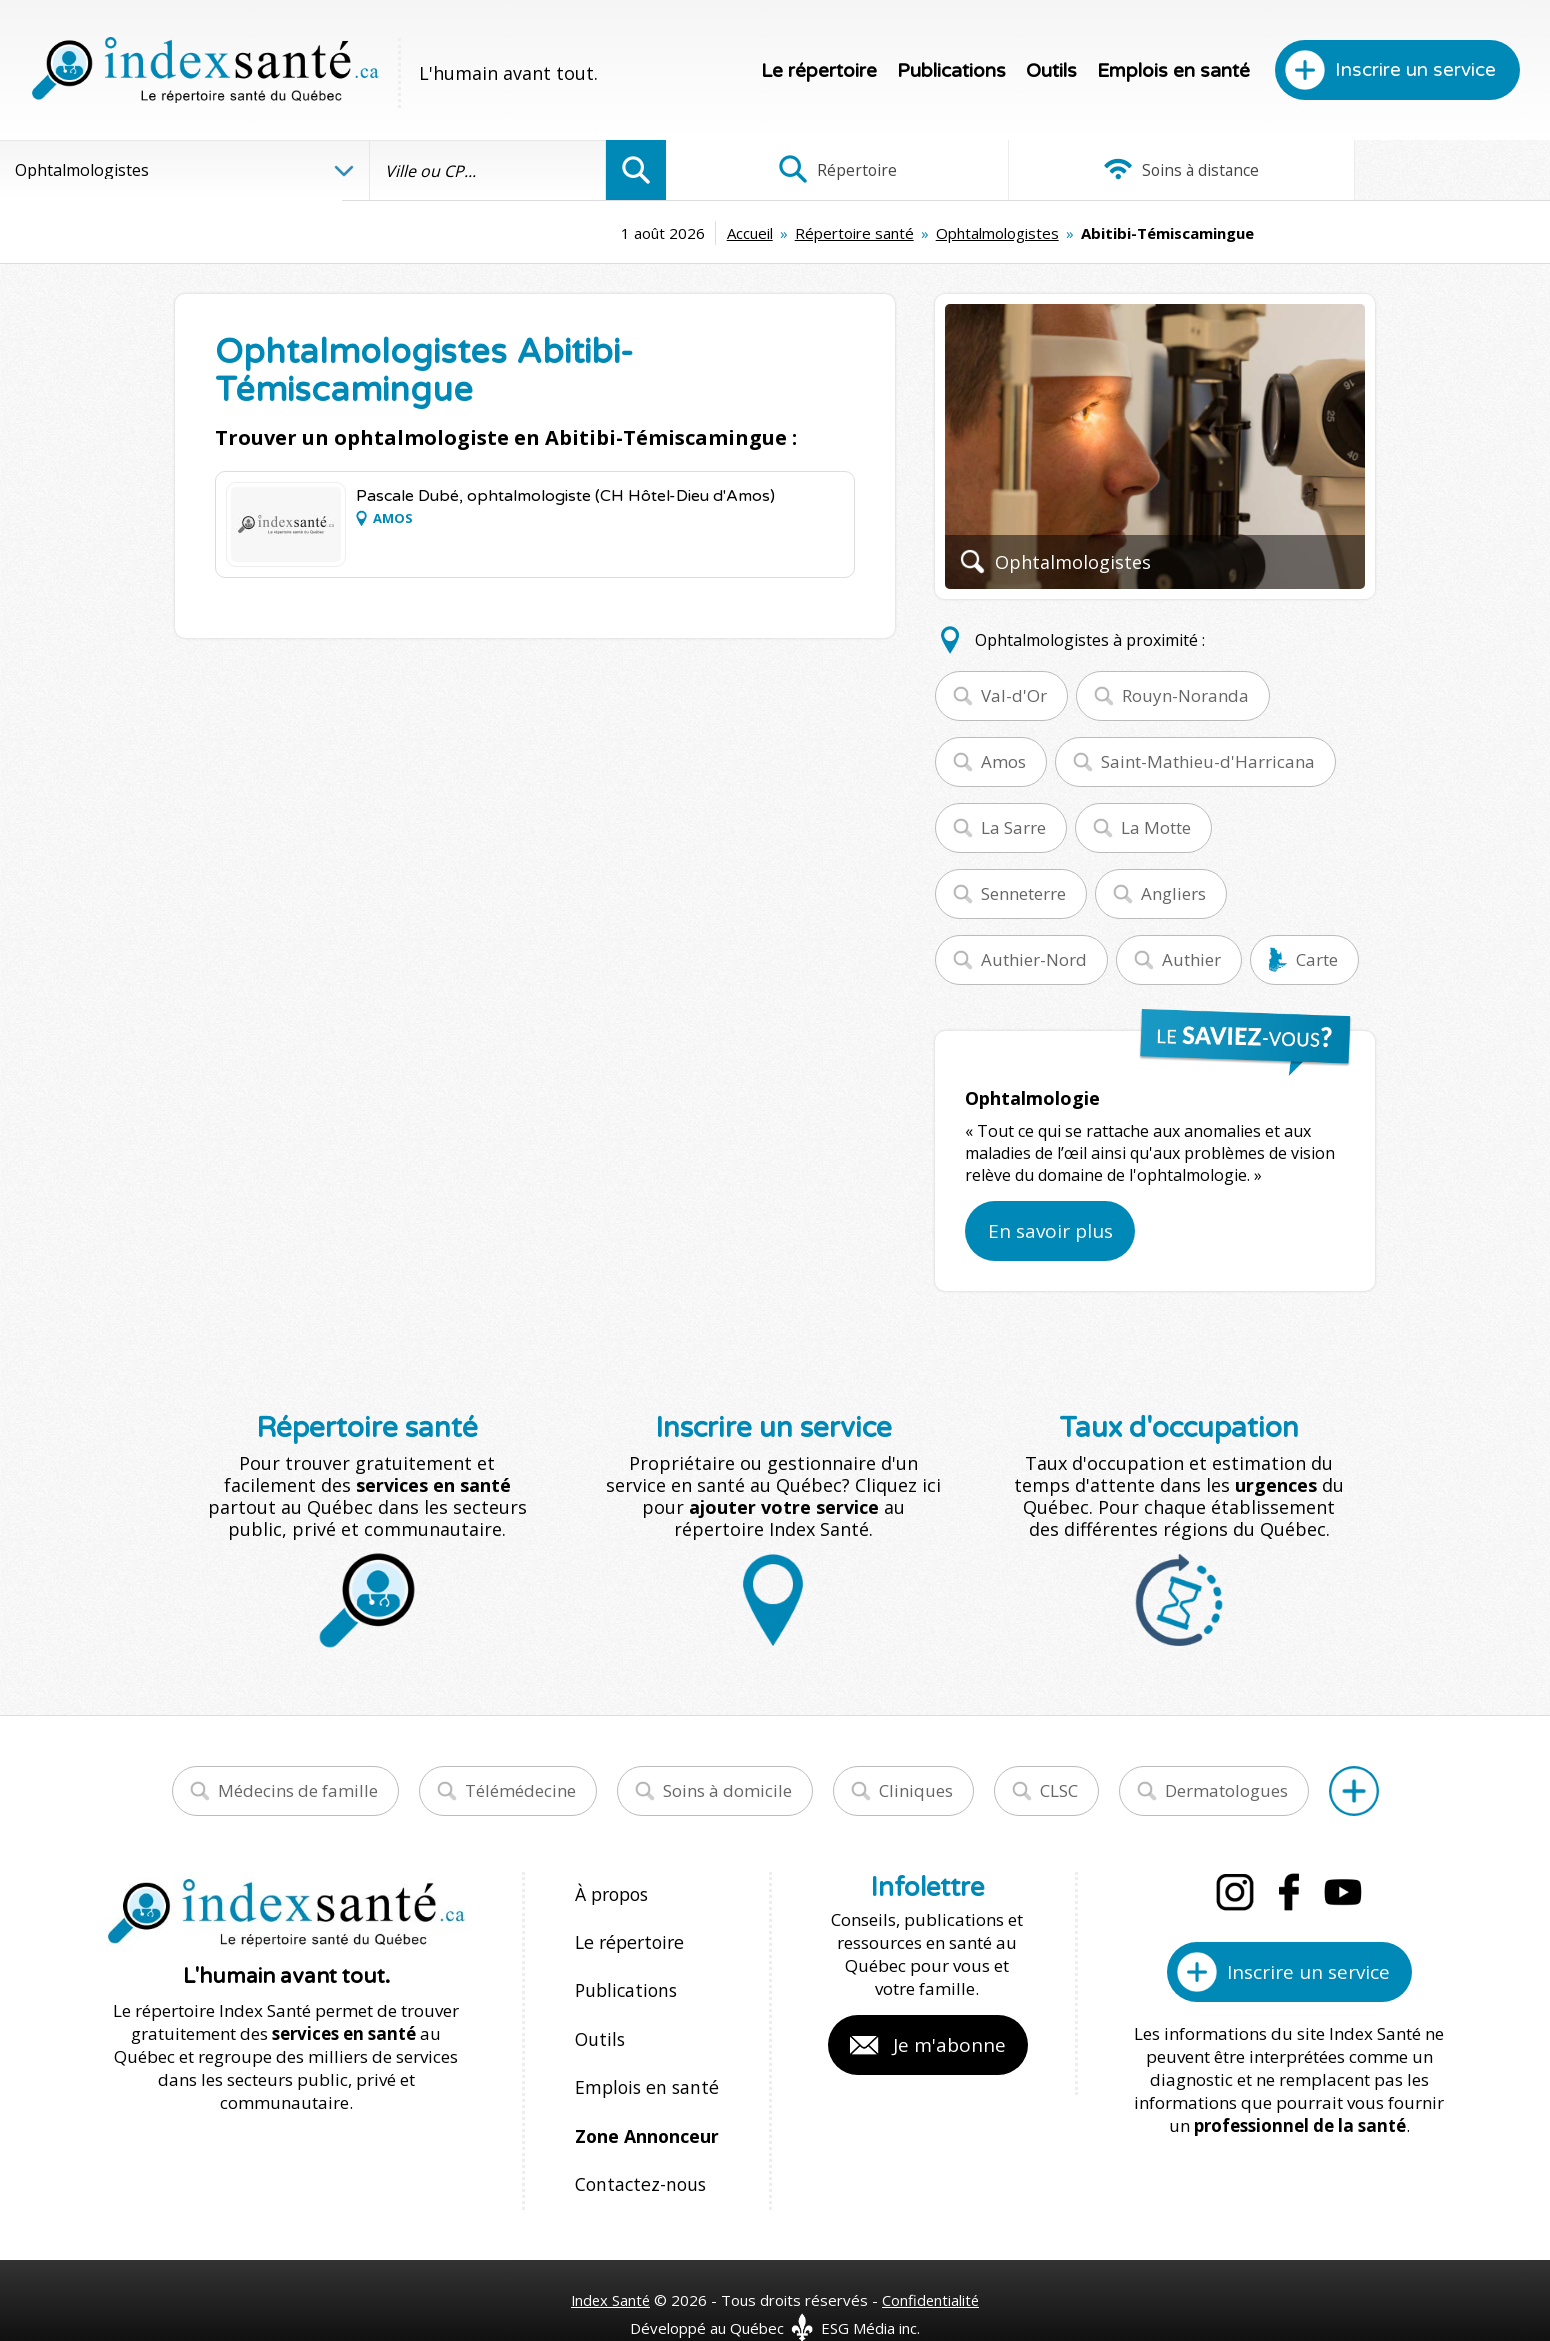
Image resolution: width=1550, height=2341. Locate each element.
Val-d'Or (1014, 695)
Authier (1191, 959)
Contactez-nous (636, 2151)
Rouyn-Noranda (1185, 695)
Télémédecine (520, 1790)
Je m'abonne (949, 2045)
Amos (1003, 761)
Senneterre (1023, 893)
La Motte (1156, 827)
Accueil (588, 233)
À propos (611, 1893)
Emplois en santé (1173, 71)
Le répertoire (819, 71)
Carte (1317, 959)
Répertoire (813, 170)
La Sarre (1013, 827)
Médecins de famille (298, 1790)
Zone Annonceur (645, 2108)
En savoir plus (1050, 1231)
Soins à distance (1107, 170)
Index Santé (610, 2263)
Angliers (1173, 893)
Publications (951, 71)
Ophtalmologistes (835, 233)
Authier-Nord (1034, 959)
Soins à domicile (727, 1790)
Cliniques (916, 1790)
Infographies (1402, 170)
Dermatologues (1226, 1790)
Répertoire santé (692, 233)
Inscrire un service (1415, 70)
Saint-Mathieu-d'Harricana (1208, 761)
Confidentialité (932, 2263)
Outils (1051, 71)
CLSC (1059, 1790)
